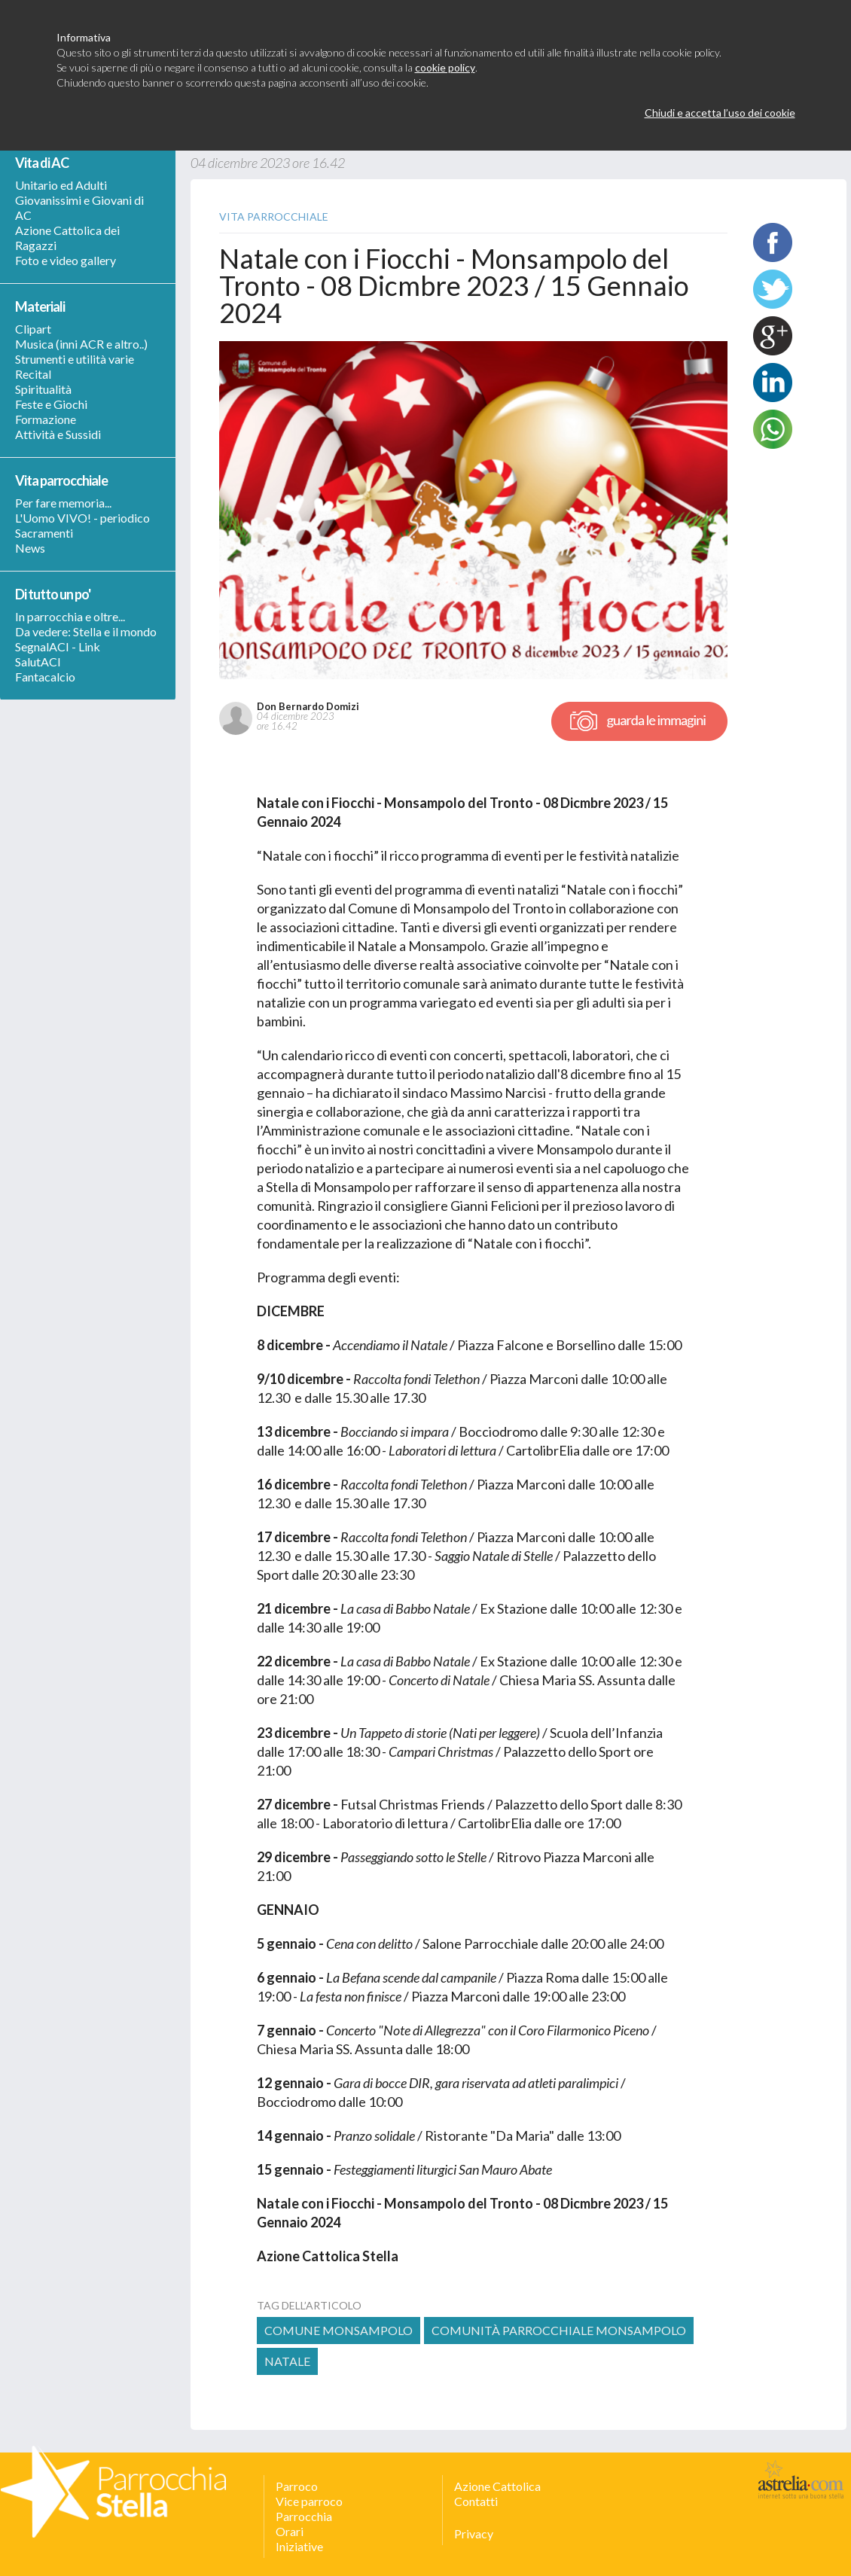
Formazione (45, 419)
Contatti (476, 2501)
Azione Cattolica (497, 2486)
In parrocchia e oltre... (70, 616)
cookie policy (445, 67)
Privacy (473, 2533)
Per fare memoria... (63, 502)
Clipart (33, 329)
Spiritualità (43, 389)
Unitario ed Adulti (61, 185)
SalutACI (38, 661)
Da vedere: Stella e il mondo (86, 631)
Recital (33, 374)
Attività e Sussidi (58, 434)
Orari (289, 2531)
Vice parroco (309, 2501)
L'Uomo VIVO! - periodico (82, 518)
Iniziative (299, 2546)
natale (287, 2361)
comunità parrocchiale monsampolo (559, 2330)
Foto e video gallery (65, 260)
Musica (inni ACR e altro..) (81, 344)
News (30, 548)
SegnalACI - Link (57, 646)
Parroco (297, 2486)
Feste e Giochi (51, 404)
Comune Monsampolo (338, 2330)
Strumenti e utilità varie (74, 359)
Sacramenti (44, 533)
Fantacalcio (45, 676)
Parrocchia (304, 2516)
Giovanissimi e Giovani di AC (79, 207)
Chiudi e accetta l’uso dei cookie (720, 112)
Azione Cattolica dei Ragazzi (67, 237)
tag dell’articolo (309, 2305)
